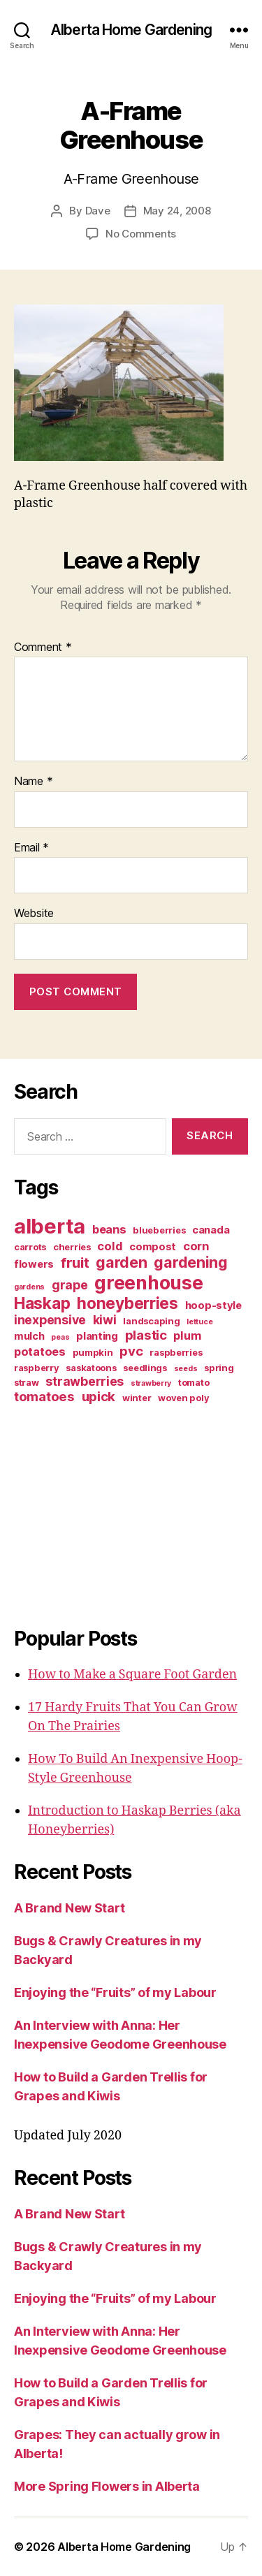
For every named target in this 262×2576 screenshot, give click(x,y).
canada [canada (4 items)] (210, 1230)
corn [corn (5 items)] (196, 1246)
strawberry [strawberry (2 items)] (151, 1383)
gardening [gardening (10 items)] (191, 1262)
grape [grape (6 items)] (70, 1285)
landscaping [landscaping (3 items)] (151, 1320)
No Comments (140, 233)
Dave (97, 210)
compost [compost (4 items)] (152, 1247)
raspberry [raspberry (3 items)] (36, 1367)
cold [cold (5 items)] (109, 1246)
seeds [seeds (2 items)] (186, 1368)
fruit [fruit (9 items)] (75, 1262)
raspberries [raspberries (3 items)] (176, 1352)
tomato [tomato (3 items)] (193, 1382)
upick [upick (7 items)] (99, 1397)
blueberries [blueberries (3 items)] (159, 1230)
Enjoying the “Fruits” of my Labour (115, 1992)
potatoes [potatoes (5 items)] (40, 1352)
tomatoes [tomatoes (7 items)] (44, 1397)
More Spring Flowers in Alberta (107, 2486)
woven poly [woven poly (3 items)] (183, 1397)
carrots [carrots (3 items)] (30, 1246)
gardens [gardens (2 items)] (29, 1286)
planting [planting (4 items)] (97, 1336)
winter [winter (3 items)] (136, 1397)
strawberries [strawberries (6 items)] (84, 1381)
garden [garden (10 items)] (121, 1262)
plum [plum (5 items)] (187, 1335)
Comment (43, 647)
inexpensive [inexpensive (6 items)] (50, 1319)
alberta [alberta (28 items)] (49, 1226)
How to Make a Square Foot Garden (132, 1675)
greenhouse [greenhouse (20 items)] (148, 1282)
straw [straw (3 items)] (26, 1382)
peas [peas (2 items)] (60, 1337)
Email (31, 848)
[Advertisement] (101, 1513)
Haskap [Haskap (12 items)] (42, 1303)
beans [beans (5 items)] (109, 1229)
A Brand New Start (69, 1908)
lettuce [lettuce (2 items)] (199, 1321)
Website (34, 913)
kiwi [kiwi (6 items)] (105, 1319)
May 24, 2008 (177, 210)
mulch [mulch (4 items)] (29, 1336)
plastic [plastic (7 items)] (146, 1335)
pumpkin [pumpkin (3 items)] (93, 1352)
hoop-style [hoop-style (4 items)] (213, 1305)
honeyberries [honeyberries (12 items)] (127, 1303)
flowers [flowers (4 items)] (34, 1264)
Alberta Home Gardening (131, 29)
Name (33, 781)
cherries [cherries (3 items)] (72, 1246)
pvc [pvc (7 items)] (131, 1351)
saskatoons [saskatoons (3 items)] (91, 1367)
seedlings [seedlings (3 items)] (145, 1367)
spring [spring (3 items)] (218, 1367)
